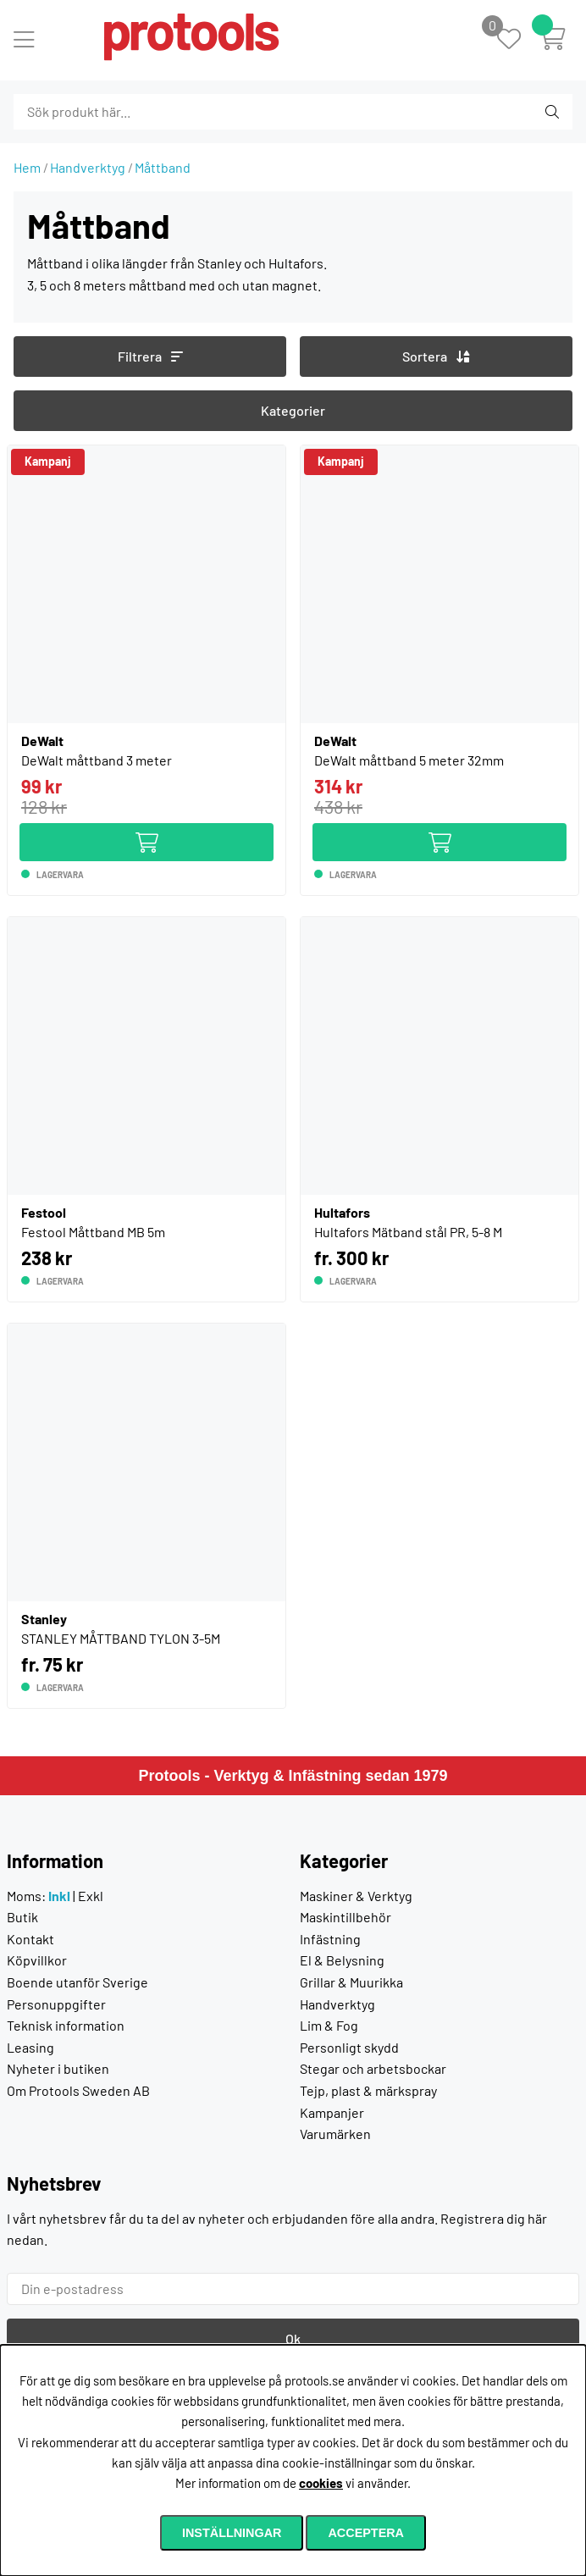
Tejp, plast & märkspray (368, 2090)
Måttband (163, 167)
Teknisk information (65, 2025)
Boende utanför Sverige (77, 1982)
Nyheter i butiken (58, 2068)
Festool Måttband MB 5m (93, 1232)
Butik (22, 1917)
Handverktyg (87, 167)
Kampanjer (332, 2112)
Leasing (30, 2047)
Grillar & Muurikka (351, 1982)
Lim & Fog (329, 2025)
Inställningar (232, 2533)
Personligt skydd (349, 2047)
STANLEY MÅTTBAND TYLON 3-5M (120, 1638)
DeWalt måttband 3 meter (96, 760)
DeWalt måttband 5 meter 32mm (409, 760)
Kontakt (30, 1939)
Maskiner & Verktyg (356, 1896)
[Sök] (105, 112)
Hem (27, 167)
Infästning (330, 1939)
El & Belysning (342, 1960)
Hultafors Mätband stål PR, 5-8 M (408, 1232)
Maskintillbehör (345, 1917)
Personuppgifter (56, 2004)
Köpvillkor (37, 1960)
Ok (293, 2338)
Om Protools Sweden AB (78, 2090)
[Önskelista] (518, 40)
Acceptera (366, 2533)
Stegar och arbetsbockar (373, 2068)
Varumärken (335, 2133)
